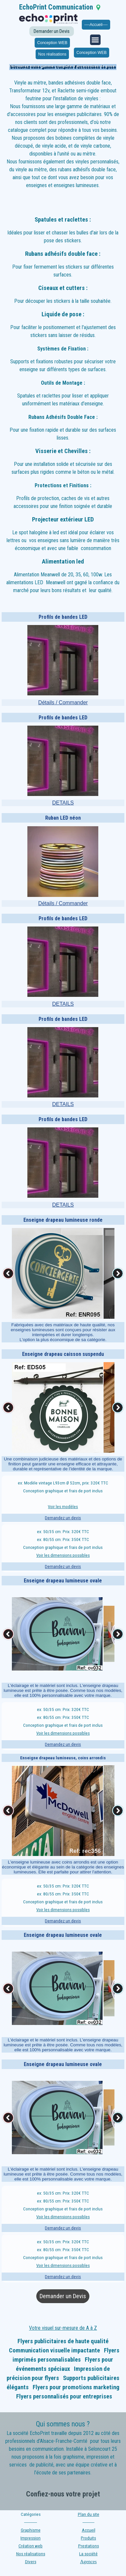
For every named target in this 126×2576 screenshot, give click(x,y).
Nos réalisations (52, 54)
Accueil (88, 2530)
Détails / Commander (63, 702)
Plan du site (88, 2514)
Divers (30, 2561)
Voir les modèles (63, 1506)
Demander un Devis (52, 31)
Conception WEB (52, 42)
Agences (88, 2561)
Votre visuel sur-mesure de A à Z (63, 2328)
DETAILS (63, 803)
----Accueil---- (96, 24)
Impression (30, 2538)
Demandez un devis (63, 1517)
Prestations (88, 2545)
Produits (88, 2538)
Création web (30, 2545)
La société (88, 2553)
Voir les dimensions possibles (63, 1555)
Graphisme (31, 2530)
